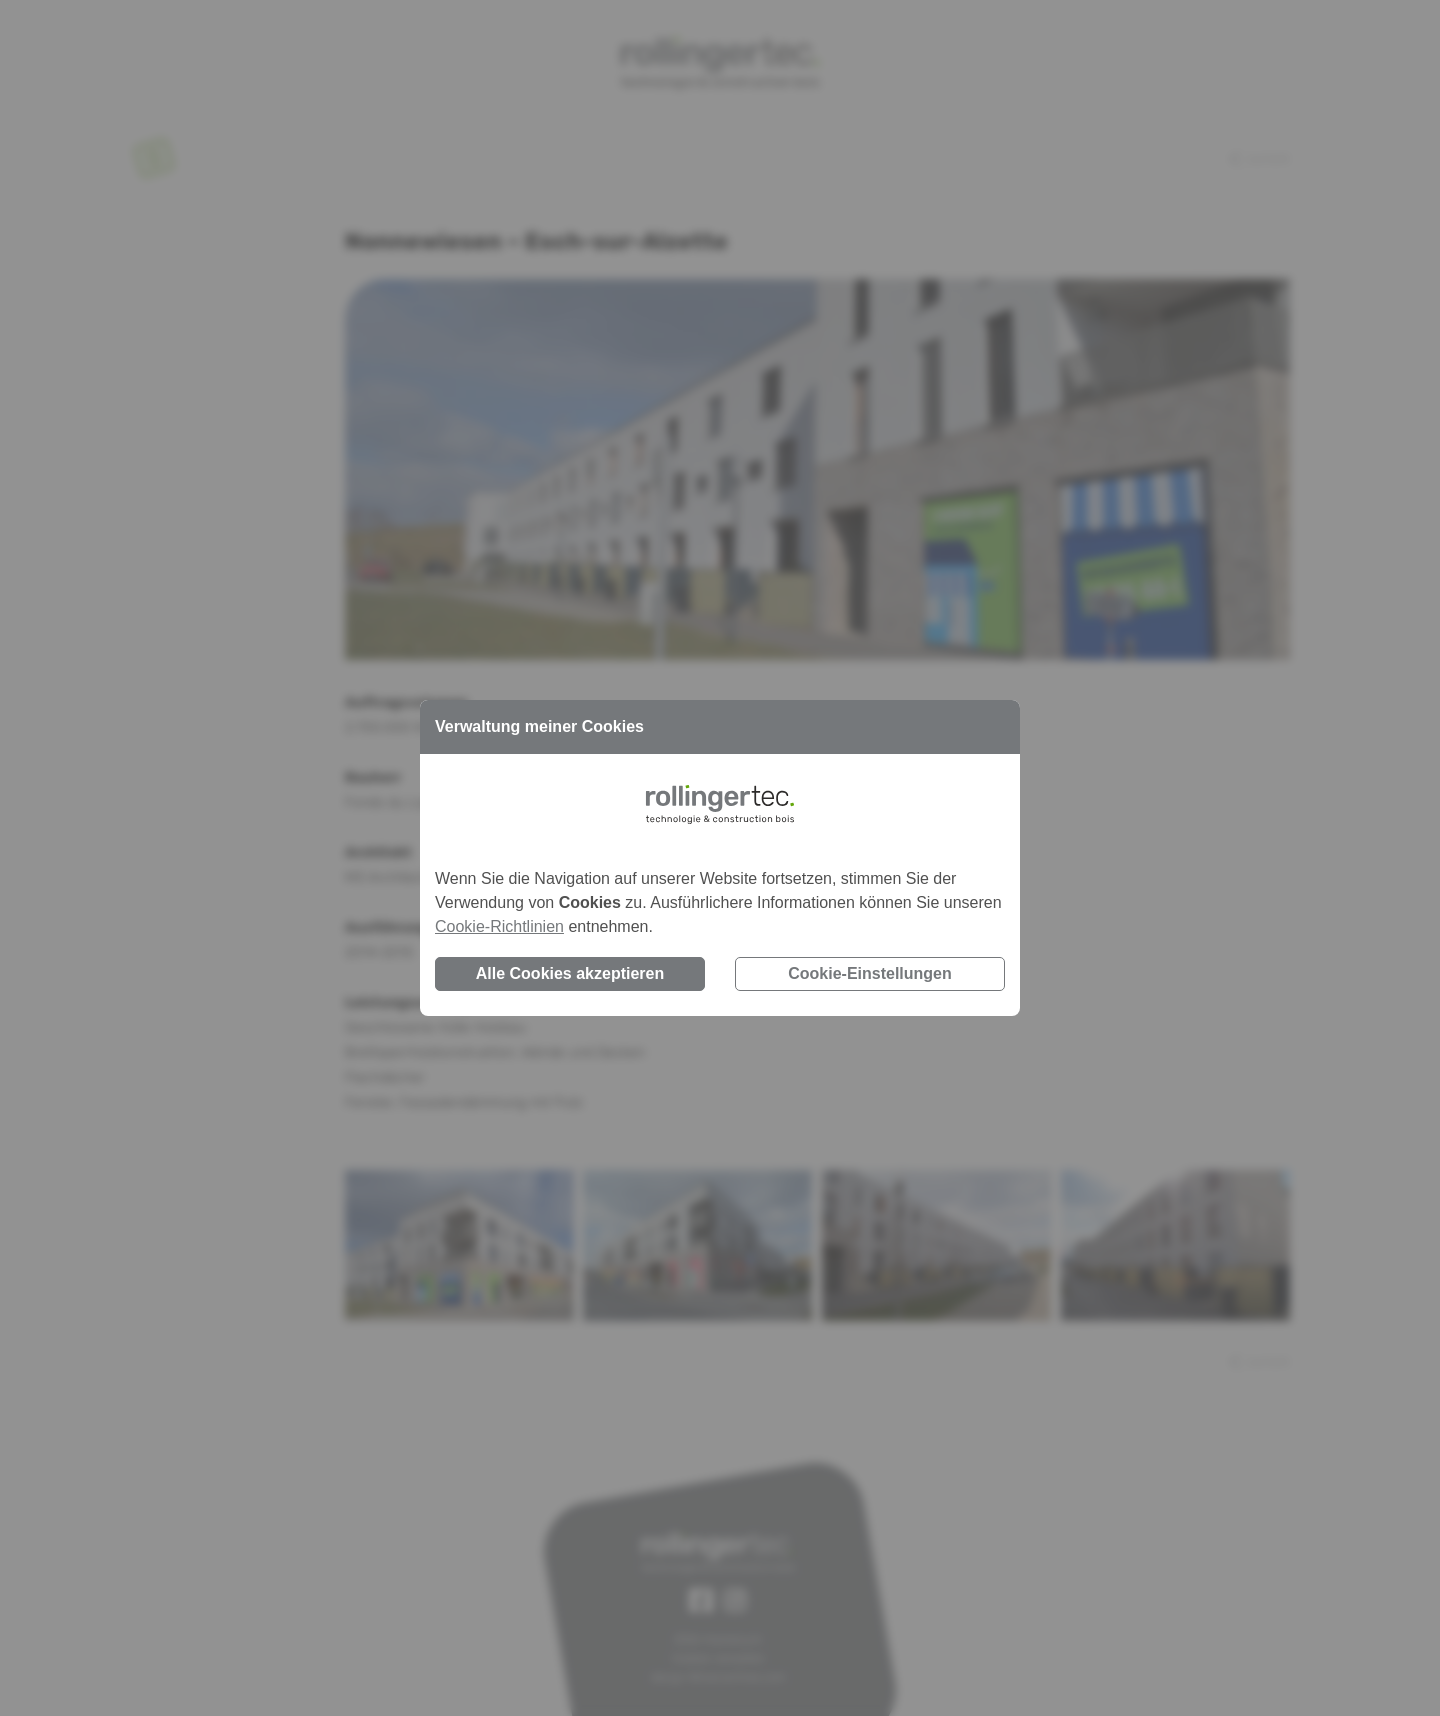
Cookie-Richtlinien (499, 926)
